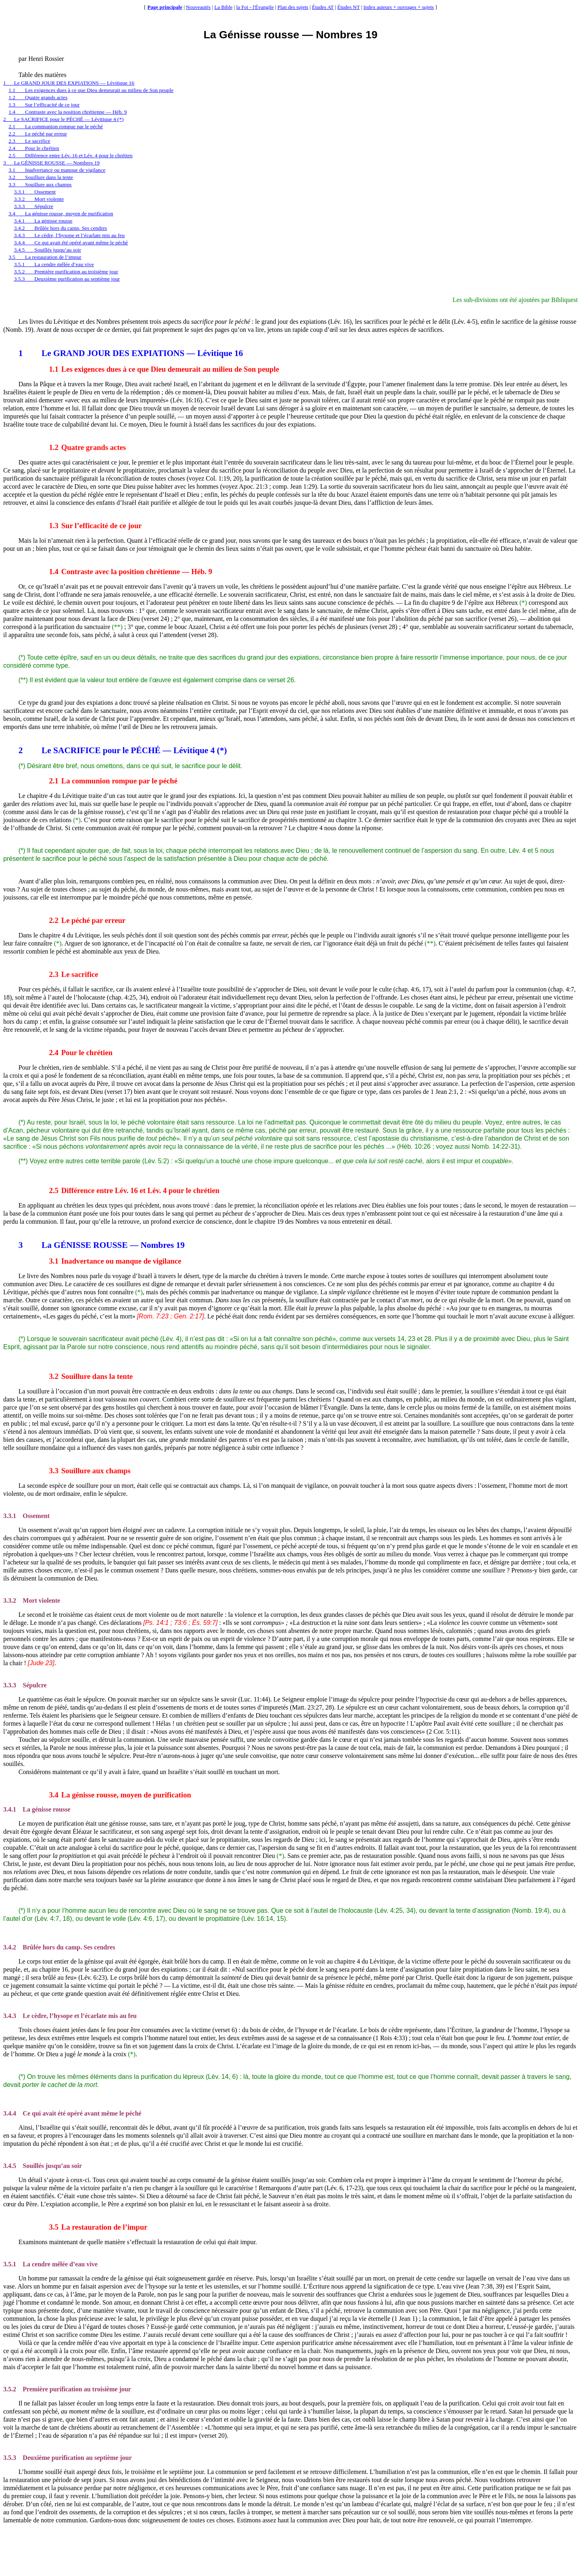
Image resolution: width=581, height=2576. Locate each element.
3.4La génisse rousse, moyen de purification (60, 213)
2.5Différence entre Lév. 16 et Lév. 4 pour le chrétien (70, 155)
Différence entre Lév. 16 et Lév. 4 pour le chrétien (134, 1190)
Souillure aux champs (89, 1470)
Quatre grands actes (87, 447)
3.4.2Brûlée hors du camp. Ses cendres (60, 228)
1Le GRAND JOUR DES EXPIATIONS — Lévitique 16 (68, 83)
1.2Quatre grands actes (37, 97)
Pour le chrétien (80, 1052)
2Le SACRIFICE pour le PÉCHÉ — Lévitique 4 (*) (63, 119)
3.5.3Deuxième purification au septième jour (67, 279)
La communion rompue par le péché (113, 781)
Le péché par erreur (87, 920)
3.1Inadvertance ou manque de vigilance (56, 170)
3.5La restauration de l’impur (44, 257)
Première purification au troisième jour (67, 2389)
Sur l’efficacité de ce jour (95, 525)
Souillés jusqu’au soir (42, 2165)
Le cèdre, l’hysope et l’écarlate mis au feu (70, 2015)
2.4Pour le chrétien (33, 148)
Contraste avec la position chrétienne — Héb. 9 (130, 571)
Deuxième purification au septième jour (67, 2457)
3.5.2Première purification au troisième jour (66, 272)
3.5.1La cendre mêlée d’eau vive (54, 264)
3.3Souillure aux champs (39, 184)
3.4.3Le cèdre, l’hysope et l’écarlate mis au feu (69, 235)
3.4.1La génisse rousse (43, 221)
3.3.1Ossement (35, 192)
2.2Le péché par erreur (37, 134)
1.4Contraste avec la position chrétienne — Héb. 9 (67, 112)
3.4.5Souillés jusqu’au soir (47, 250)
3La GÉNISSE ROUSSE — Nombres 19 (51, 163)
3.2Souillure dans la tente (40, 177)
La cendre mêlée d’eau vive (50, 2264)
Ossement (26, 1515)
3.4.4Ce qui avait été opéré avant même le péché (71, 242)
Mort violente (31, 1600)
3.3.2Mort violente (39, 199)
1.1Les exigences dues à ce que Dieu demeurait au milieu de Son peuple (90, 90)
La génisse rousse (36, 1809)
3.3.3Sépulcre (33, 206)
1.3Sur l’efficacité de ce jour (43, 105)
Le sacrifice (73, 974)
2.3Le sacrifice (29, 141)
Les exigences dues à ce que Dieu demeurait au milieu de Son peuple (164, 369)
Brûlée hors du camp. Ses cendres (59, 1947)
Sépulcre (25, 1685)
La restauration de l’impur (98, 2227)
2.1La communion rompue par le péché (55, 126)
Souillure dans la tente (91, 1376)
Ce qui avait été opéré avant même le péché (72, 2113)
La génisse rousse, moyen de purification (120, 1795)
